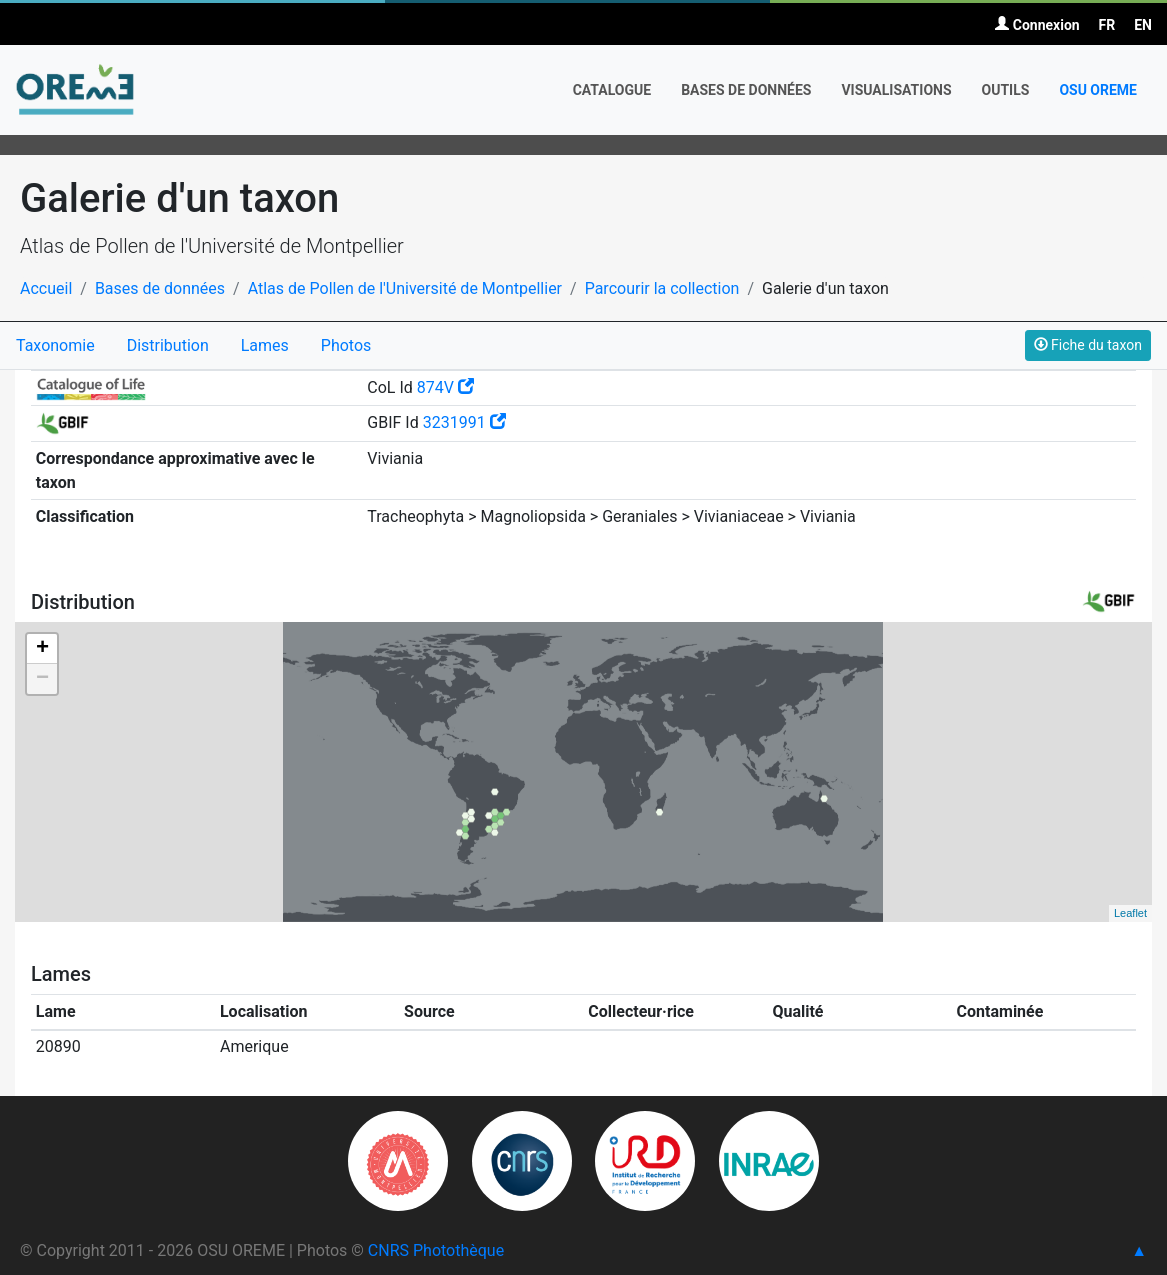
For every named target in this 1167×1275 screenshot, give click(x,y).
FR (1107, 25)
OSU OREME (1098, 90)
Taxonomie (55, 345)
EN (1143, 25)
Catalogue (612, 90)
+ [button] (42, 649)
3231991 (464, 422)
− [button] (42, 679)
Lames (265, 345)
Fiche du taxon (1088, 345)
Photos (346, 345)
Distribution (168, 345)
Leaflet (1130, 913)
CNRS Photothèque (436, 1250)
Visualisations (896, 90)
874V (445, 387)
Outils (1006, 90)
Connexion (1037, 25)
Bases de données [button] (746, 90)
